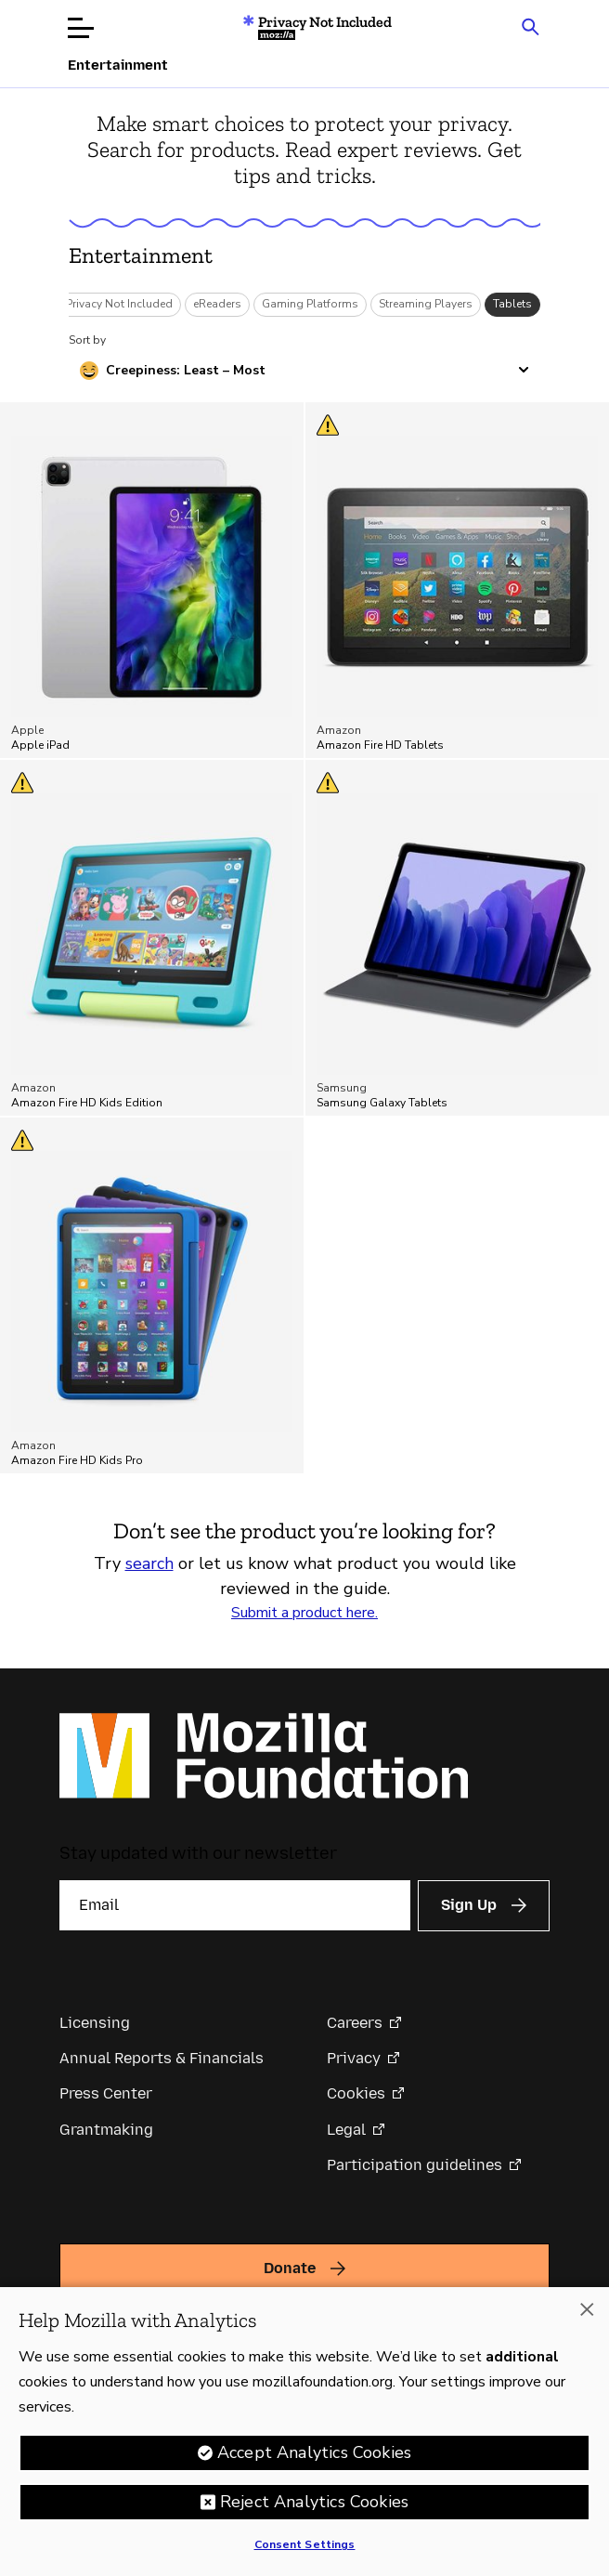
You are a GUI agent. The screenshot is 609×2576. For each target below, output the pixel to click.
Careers (354, 2023)
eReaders (217, 303)
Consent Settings (305, 2549)
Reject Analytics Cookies (314, 2506)
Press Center (105, 2093)
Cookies (356, 2093)
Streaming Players (426, 303)
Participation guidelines (414, 2165)
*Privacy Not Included (117, 304)
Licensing (94, 2023)
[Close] (587, 2314)
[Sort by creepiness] (304, 370)
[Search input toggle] (530, 26)
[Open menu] (81, 28)
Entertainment (141, 255)
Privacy (354, 2058)
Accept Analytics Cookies (314, 2457)
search (149, 1563)
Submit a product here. (304, 1612)
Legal (346, 2129)
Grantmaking (106, 2129)
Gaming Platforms (310, 303)
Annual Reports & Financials (161, 2058)
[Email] (234, 1905)
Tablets (512, 303)
